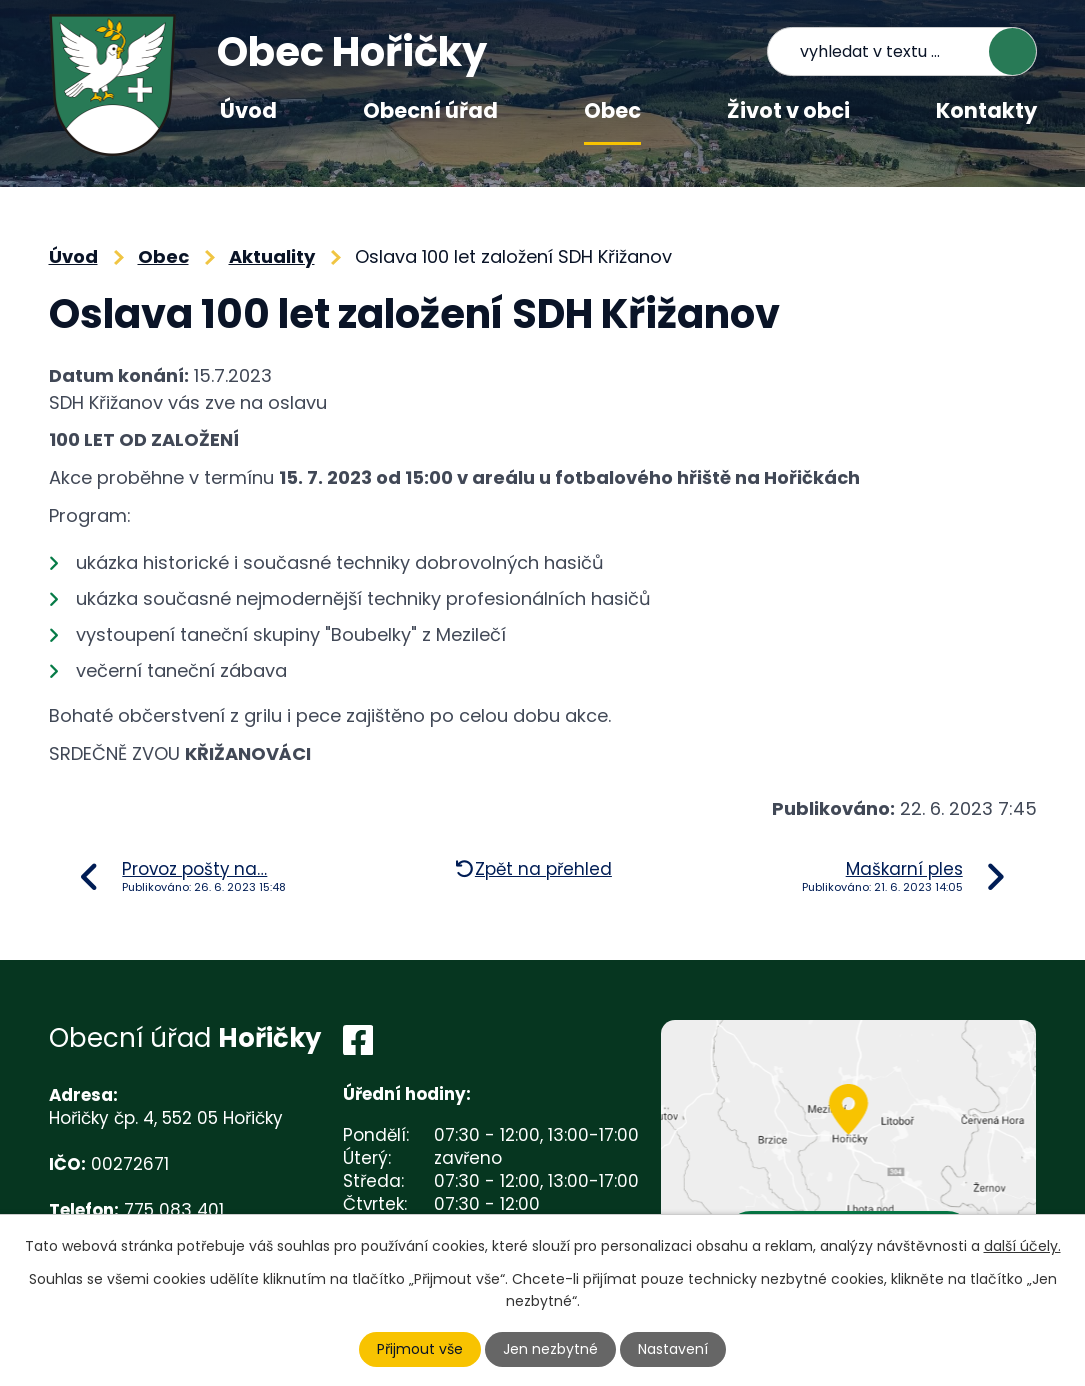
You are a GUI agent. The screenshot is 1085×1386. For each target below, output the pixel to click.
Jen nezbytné (550, 1349)
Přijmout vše (420, 1349)
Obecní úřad (430, 110)
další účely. (1022, 1246)
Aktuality (272, 256)
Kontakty (986, 110)
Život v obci (788, 110)
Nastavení (673, 1349)
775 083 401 (174, 1210)
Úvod (248, 110)
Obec (612, 110)
